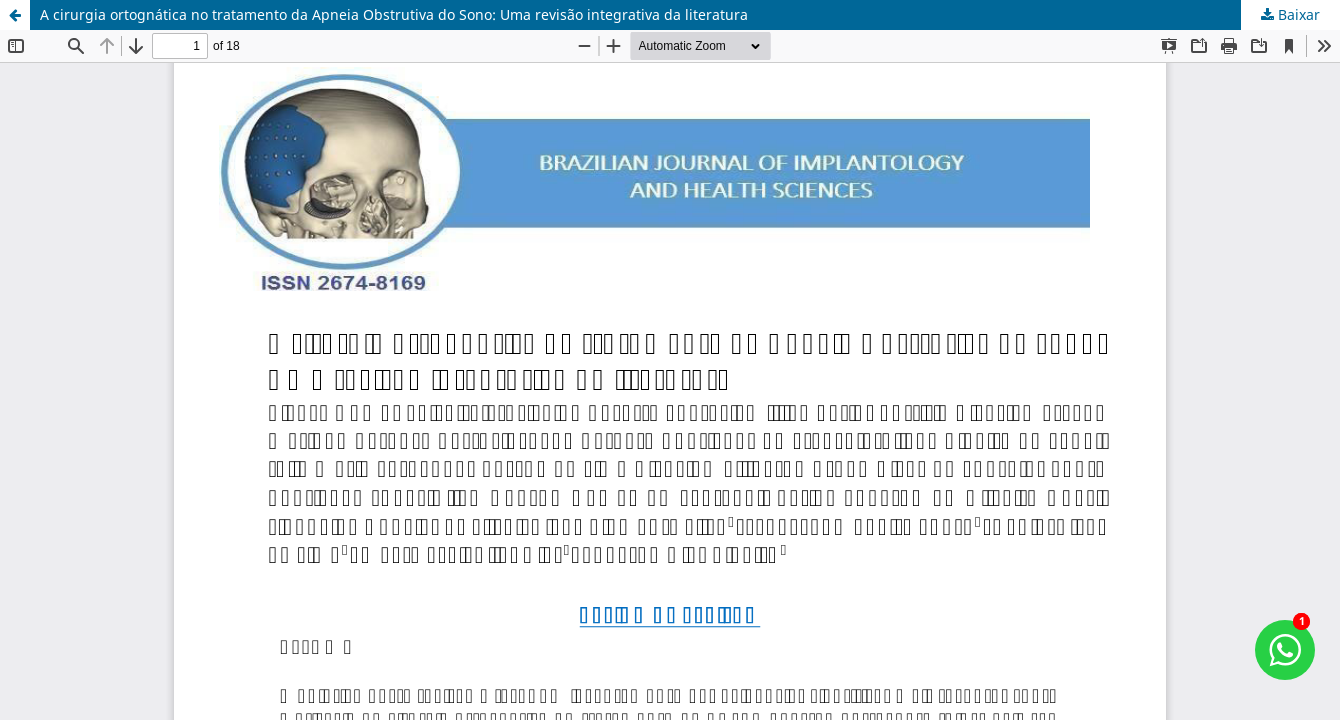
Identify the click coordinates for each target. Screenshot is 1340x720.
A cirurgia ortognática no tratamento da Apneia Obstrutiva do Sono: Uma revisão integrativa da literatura (394, 14)
